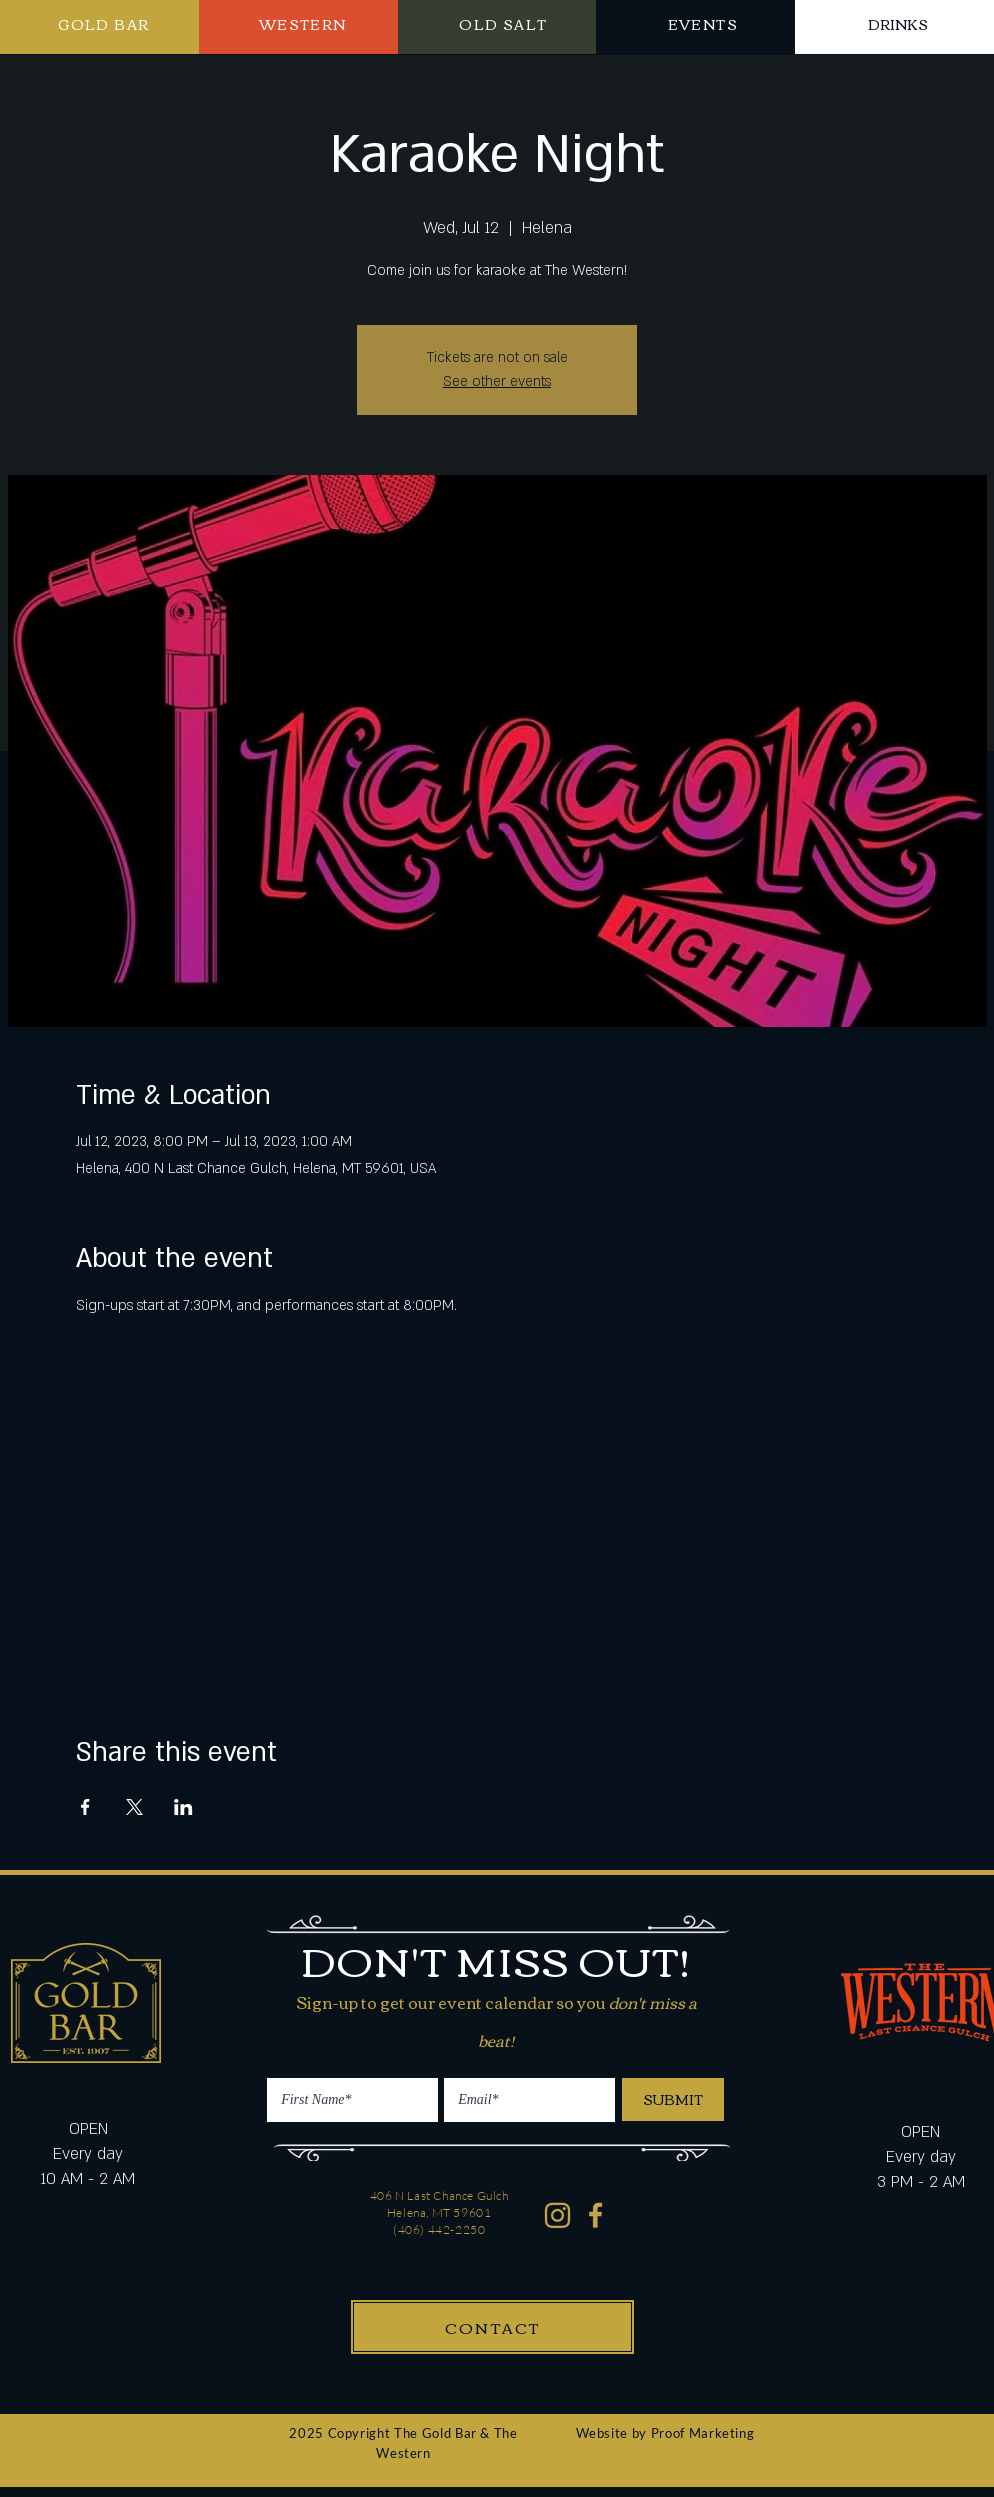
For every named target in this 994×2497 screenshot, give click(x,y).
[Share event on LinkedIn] (183, 1807)
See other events (497, 381)
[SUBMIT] (673, 2099)
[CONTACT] (492, 2327)
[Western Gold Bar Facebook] (596, 2215)
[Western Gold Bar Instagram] (557, 2215)
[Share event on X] (134, 1807)
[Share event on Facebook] (85, 1807)
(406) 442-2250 (439, 2229)
